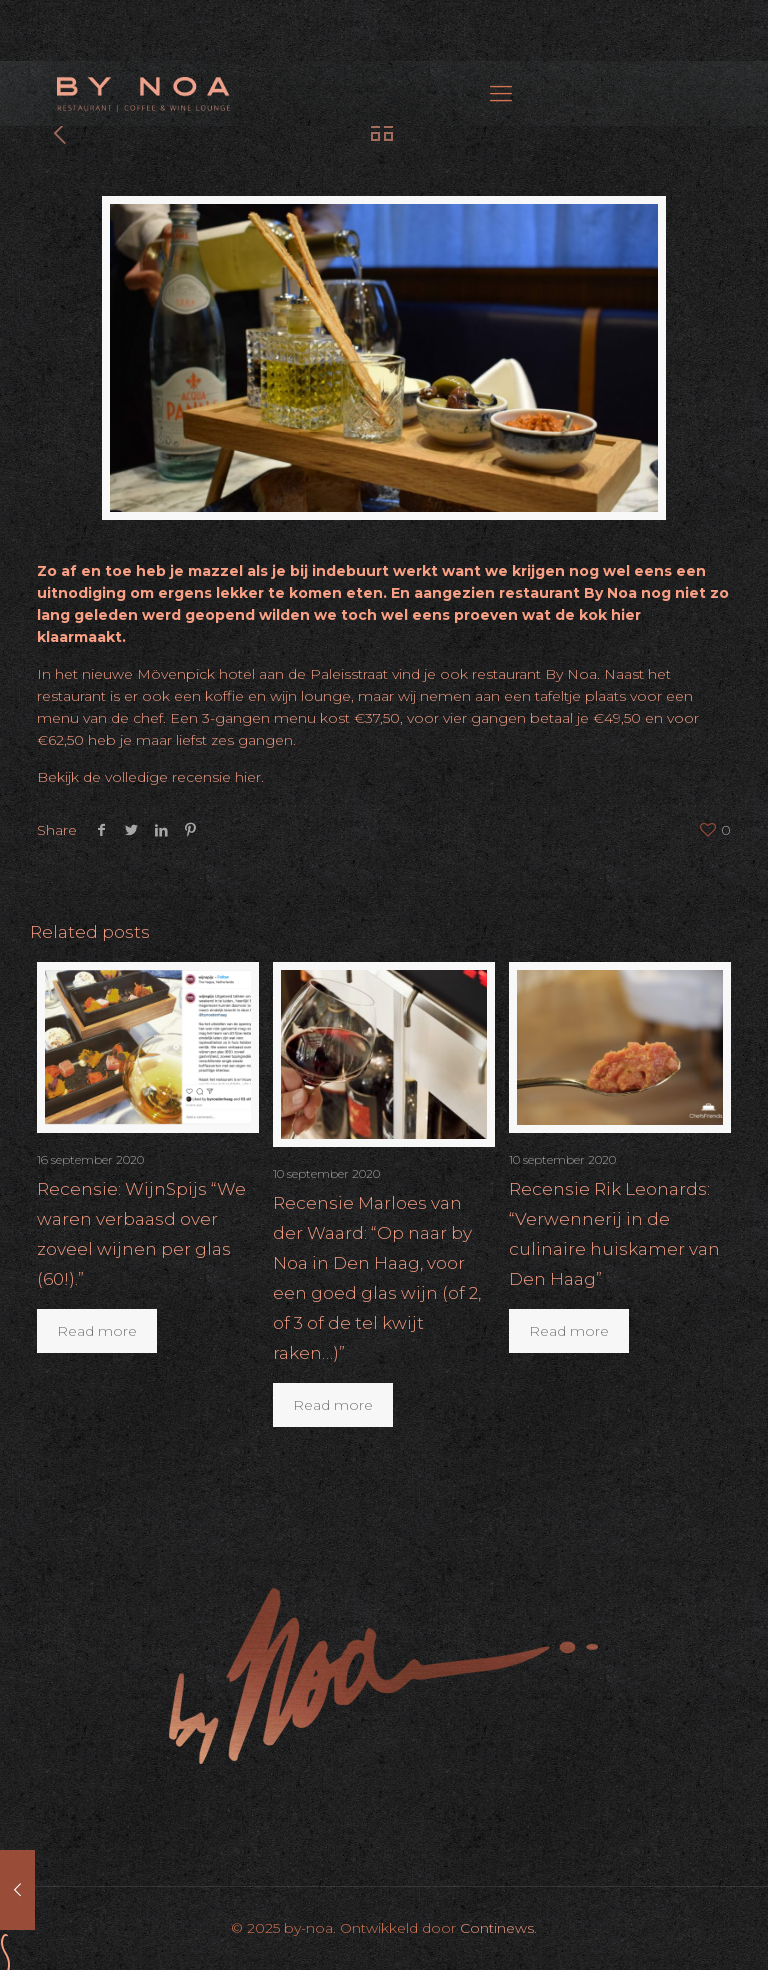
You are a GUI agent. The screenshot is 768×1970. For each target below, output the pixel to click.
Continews (497, 1928)
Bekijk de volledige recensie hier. (152, 777)
